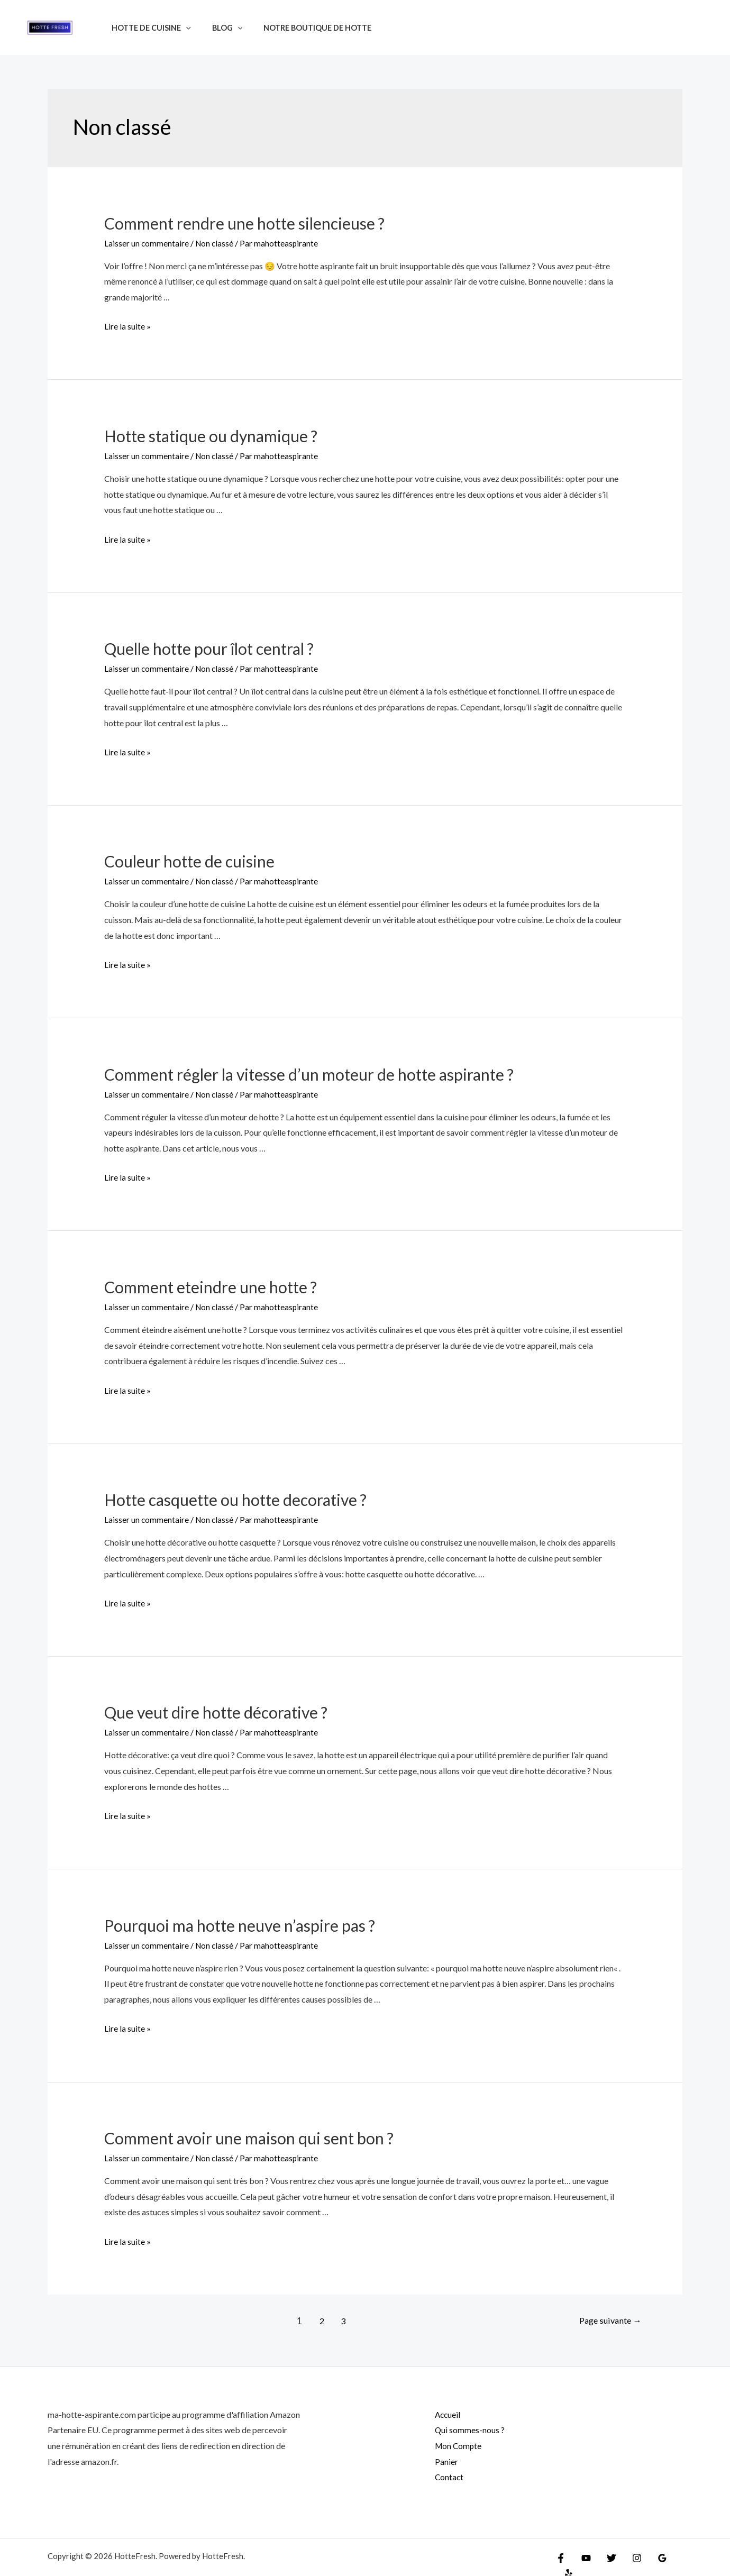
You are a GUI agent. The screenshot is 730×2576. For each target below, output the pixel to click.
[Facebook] (560, 2556)
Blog (218, 27)
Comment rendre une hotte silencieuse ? (244, 223)
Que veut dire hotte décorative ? (215, 1709)
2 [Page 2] (318, 2316)
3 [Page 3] (340, 2316)
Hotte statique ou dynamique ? (210, 435)
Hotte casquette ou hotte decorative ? (235, 1496)
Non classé (215, 243)
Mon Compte (452, 2441)
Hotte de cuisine (148, 27)
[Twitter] (606, 2556)
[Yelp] (674, 2556)
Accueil (441, 2410)
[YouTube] (583, 2556)
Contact (443, 2473)
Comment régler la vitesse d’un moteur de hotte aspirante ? (309, 1072)
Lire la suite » (127, 326)
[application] (183, 27)
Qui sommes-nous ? (463, 2425)
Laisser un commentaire (146, 243)
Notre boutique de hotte (303, 27)
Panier (440, 2457)
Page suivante (607, 2316)
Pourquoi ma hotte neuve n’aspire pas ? (239, 1921)
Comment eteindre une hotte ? (210, 1284)
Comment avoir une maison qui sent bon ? (249, 2134)
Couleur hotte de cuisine (189, 860)
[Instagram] (629, 2556)
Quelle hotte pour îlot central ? (209, 647)
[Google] (651, 2556)
